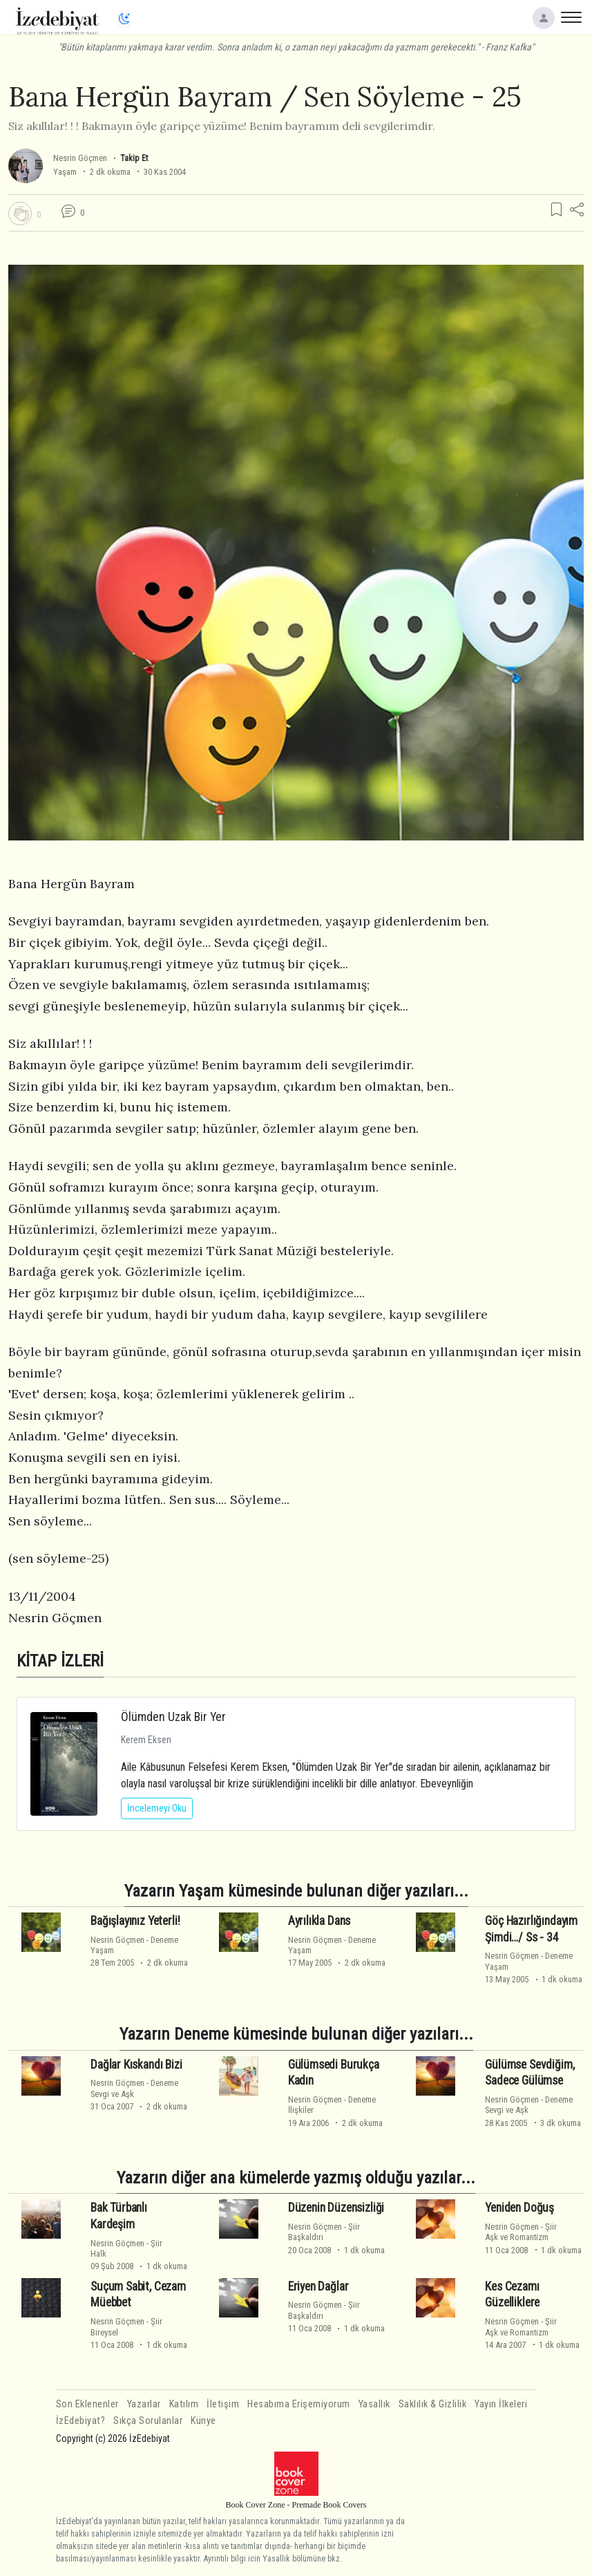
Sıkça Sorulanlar (147, 2421)
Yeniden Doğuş (519, 2208)
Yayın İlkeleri (501, 2404)
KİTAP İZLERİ (60, 1661)
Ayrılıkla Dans (319, 1921)
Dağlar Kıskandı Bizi (136, 2064)
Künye (203, 2421)
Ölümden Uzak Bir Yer (173, 1716)
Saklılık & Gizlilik (433, 2404)
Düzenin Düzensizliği (336, 2208)
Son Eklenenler (87, 2404)
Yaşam (65, 172)
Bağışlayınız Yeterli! (135, 1921)
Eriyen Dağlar (318, 2286)
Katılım (184, 2404)
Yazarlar (144, 2404)
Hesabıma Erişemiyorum (298, 2404)
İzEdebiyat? (81, 2421)
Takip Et (134, 158)
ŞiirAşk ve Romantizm (521, 2231)
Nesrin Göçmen (80, 158)
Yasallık (374, 2404)
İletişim (223, 2404)
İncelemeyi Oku (157, 1808)
